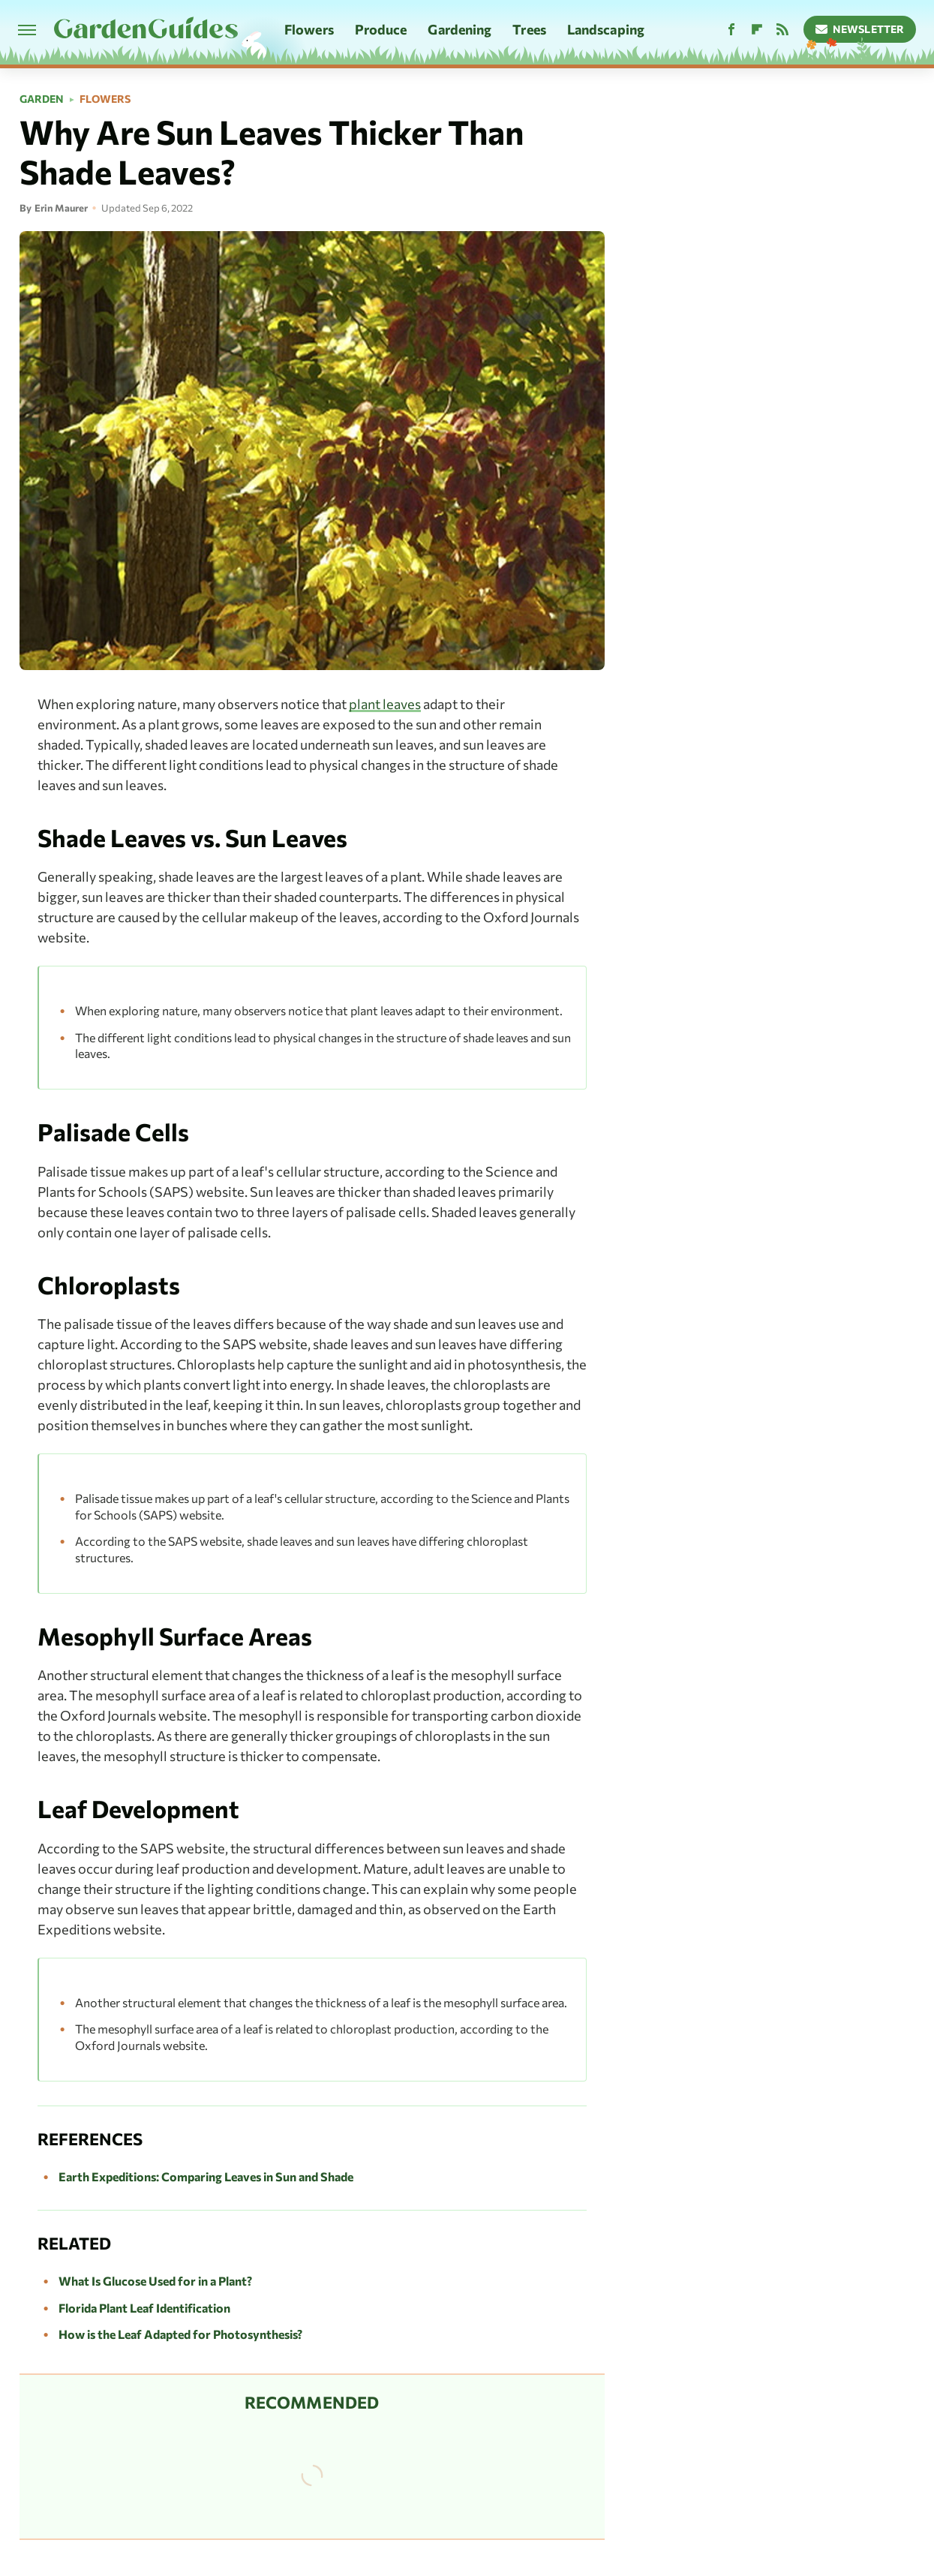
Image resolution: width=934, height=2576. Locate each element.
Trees (529, 29)
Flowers (309, 29)
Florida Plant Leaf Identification (144, 2308)
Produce (381, 29)
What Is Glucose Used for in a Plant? (155, 2281)
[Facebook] (731, 30)
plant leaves (385, 704)
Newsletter (860, 29)
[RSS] (782, 30)
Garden (42, 99)
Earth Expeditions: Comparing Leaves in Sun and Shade (206, 2176)
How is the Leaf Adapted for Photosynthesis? (180, 2334)
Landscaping (605, 29)
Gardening (459, 29)
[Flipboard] (756, 30)
